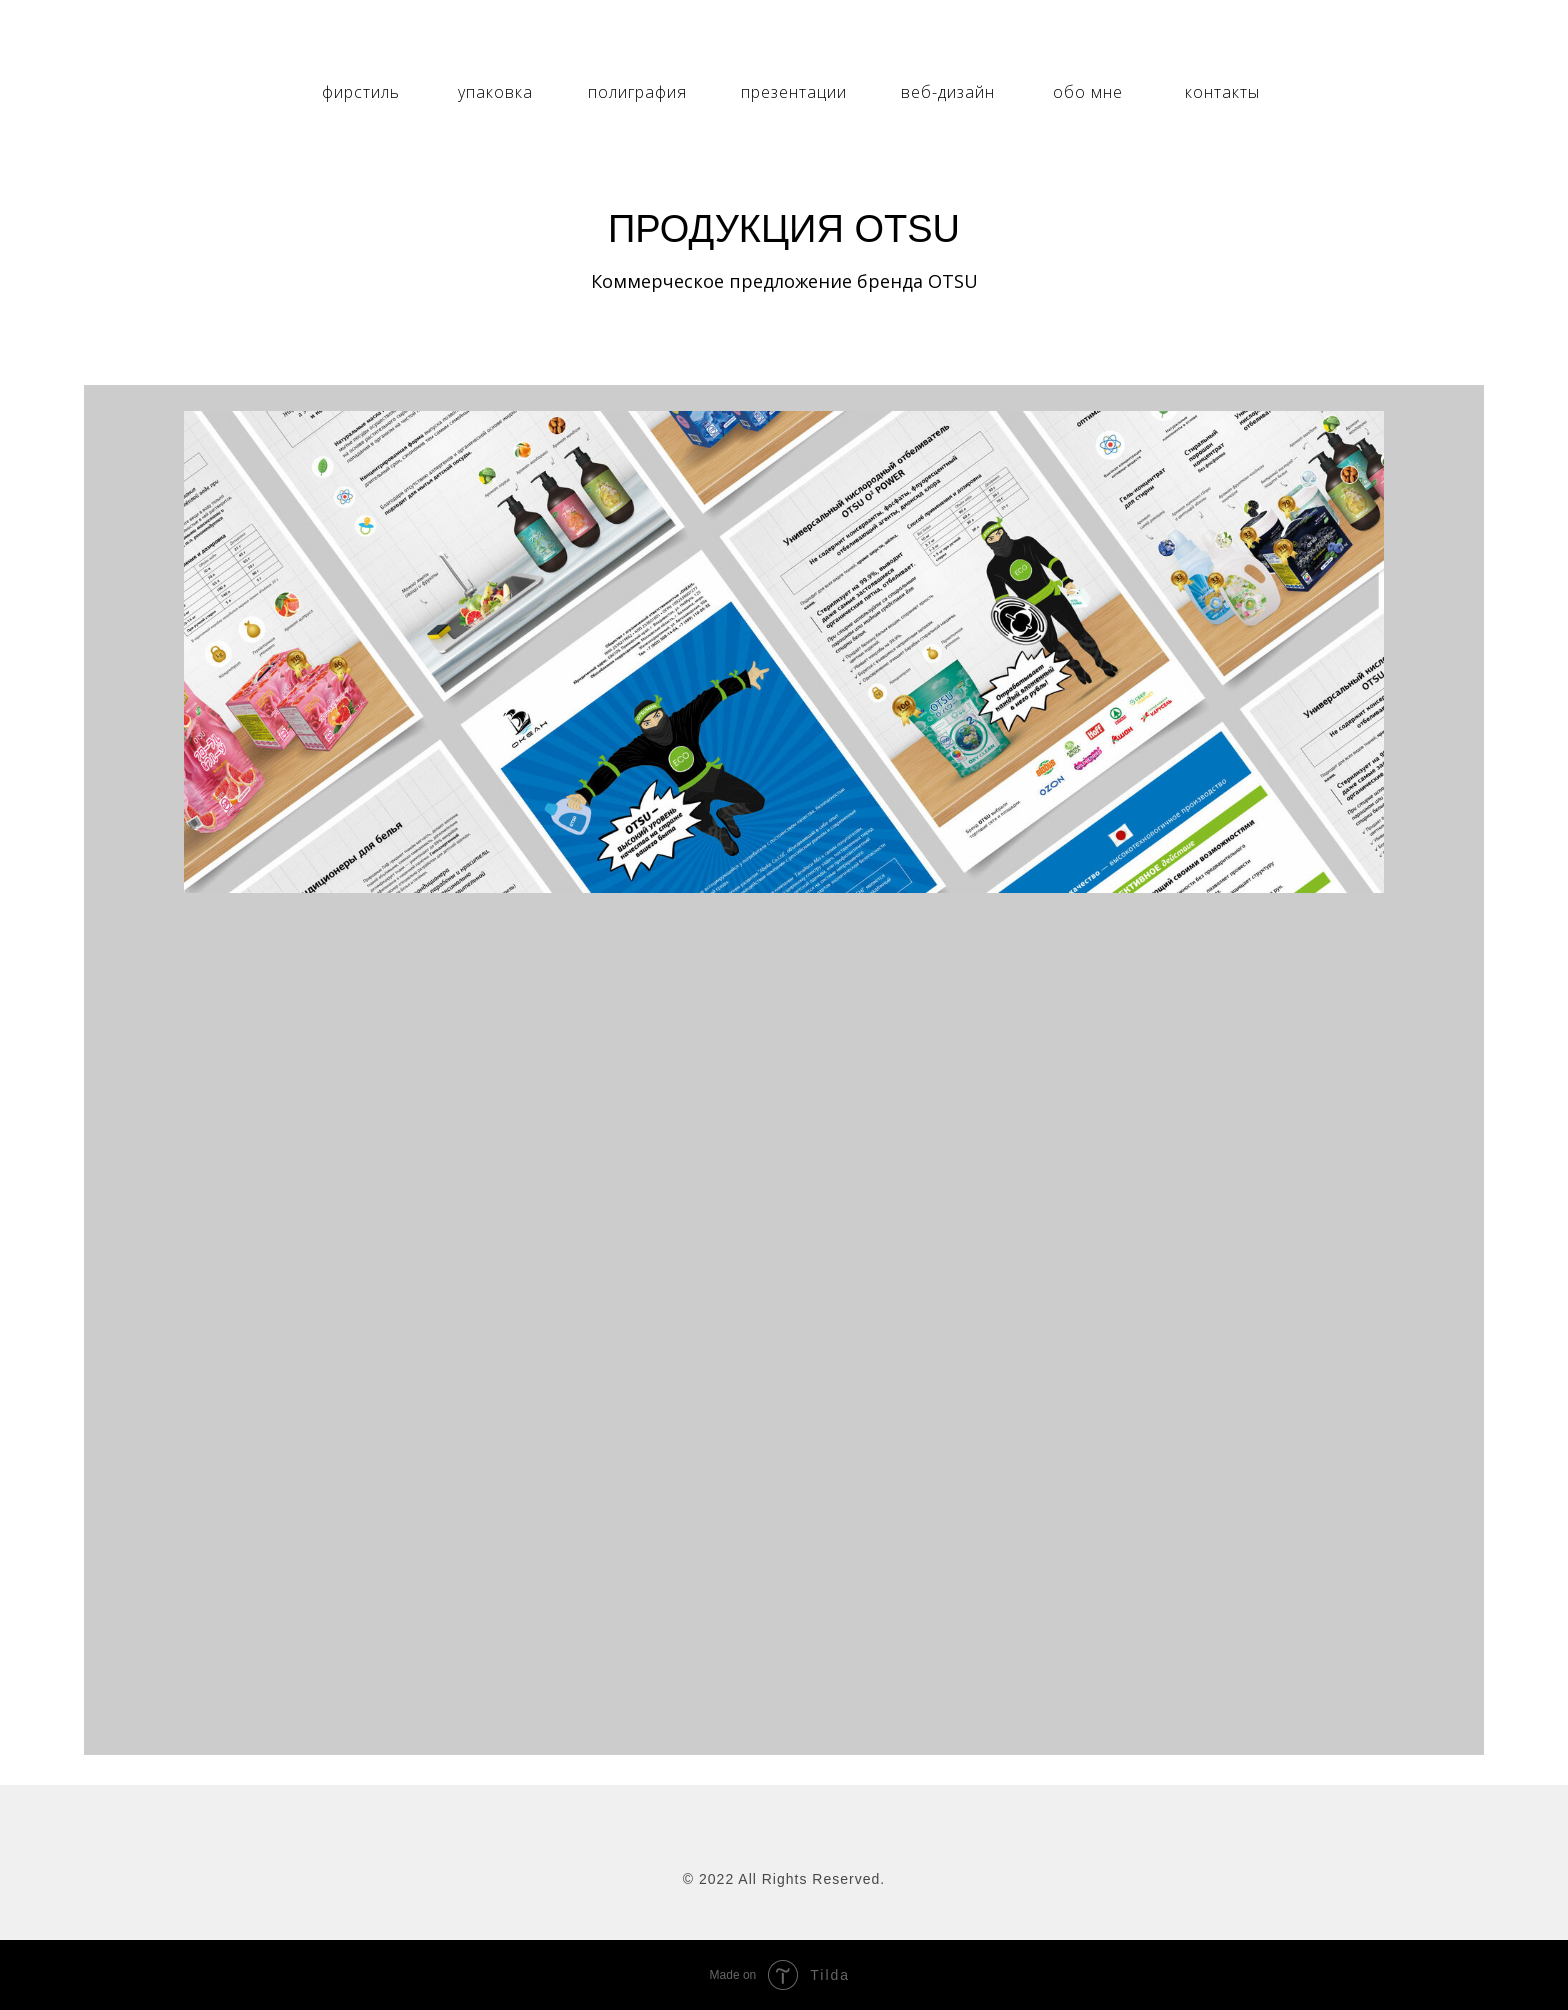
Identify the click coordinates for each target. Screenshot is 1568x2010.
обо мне (1088, 92)
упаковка (495, 92)
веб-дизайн (948, 92)
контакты (1222, 92)
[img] (784, 41)
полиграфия (637, 92)
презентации (794, 92)
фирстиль (361, 92)
